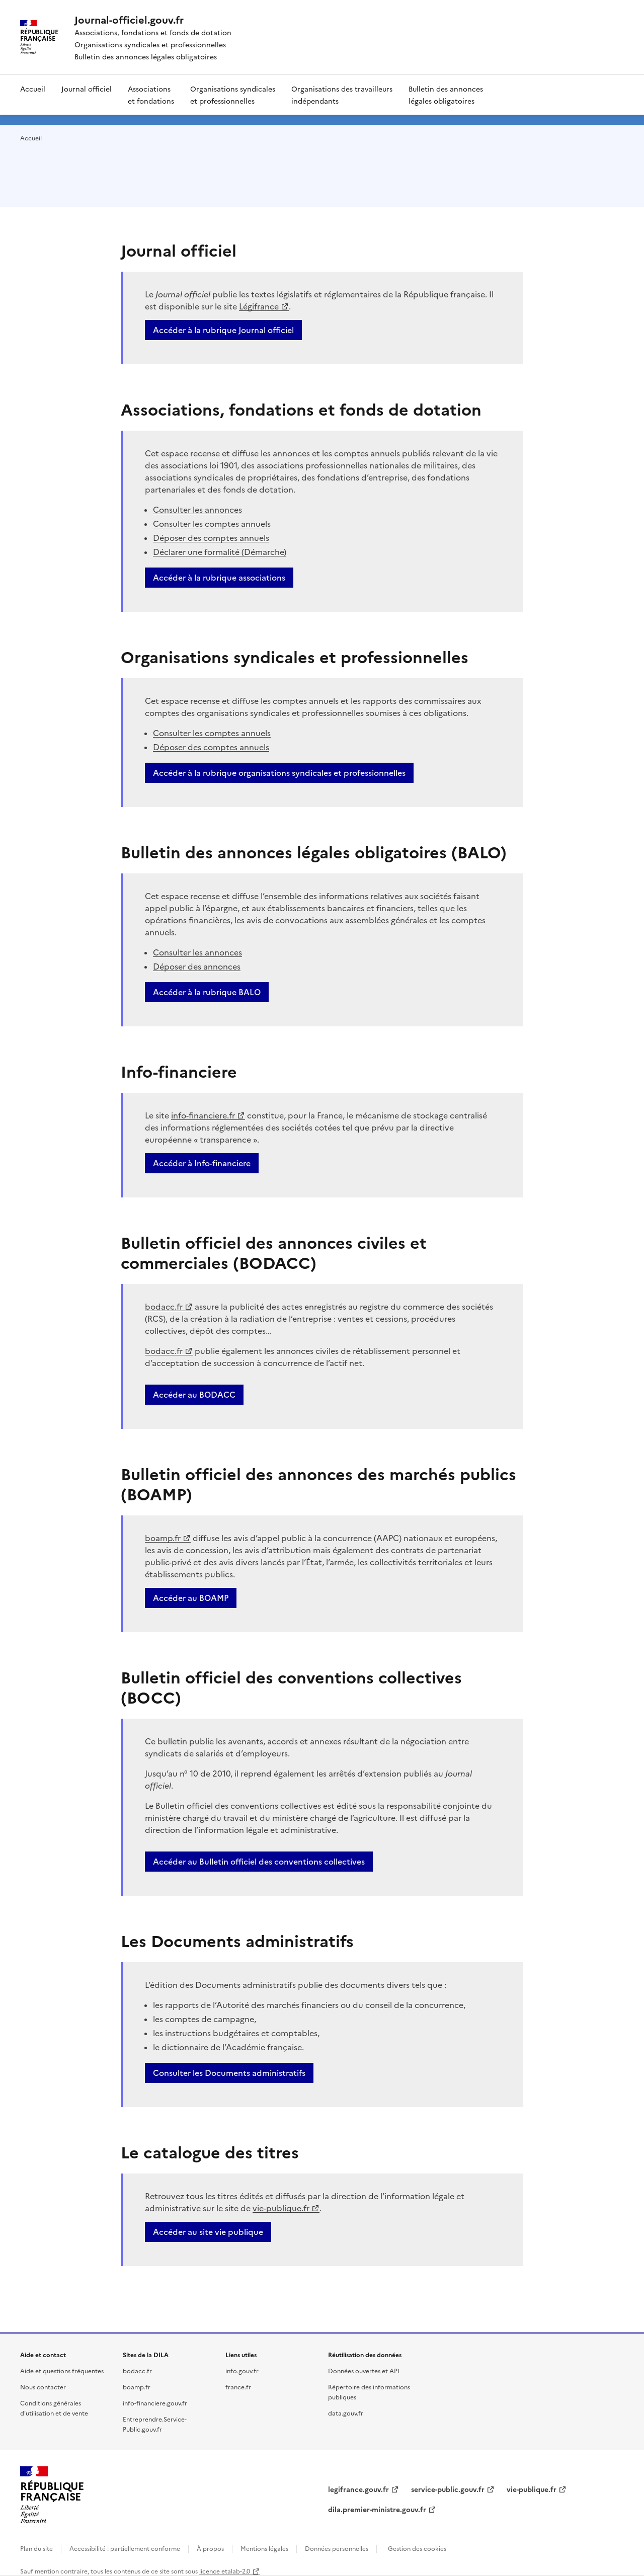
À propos (210, 2548)
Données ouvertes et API (363, 2370)
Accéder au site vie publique (208, 2232)
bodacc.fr (164, 1306)
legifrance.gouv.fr (358, 2489)
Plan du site (36, 2548)
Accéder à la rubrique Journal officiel (223, 330)
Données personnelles (336, 2548)
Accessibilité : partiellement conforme (124, 2548)
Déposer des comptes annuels (211, 537)
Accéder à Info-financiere (202, 1163)
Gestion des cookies (417, 2548)
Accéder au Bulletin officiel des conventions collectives (259, 1862)
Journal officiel (86, 89)
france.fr (238, 2386)
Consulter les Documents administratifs (229, 2073)
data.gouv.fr (345, 2412)
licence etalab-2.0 (224, 2570)
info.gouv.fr (242, 2370)
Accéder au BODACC (194, 1395)
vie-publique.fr (281, 2207)
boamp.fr (163, 1537)
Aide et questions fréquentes (62, 2370)
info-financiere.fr (203, 1114)
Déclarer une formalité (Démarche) (219, 551)
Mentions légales (264, 2548)
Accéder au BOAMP (190, 1598)
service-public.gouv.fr (448, 2489)
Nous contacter (43, 2386)
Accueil (32, 89)
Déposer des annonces (196, 966)
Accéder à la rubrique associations (219, 578)
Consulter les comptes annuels (212, 523)
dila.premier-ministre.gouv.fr (377, 2509)
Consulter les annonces (197, 509)
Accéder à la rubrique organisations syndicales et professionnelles (279, 773)
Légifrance (259, 305)
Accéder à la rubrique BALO (207, 992)
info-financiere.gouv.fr (155, 2402)
